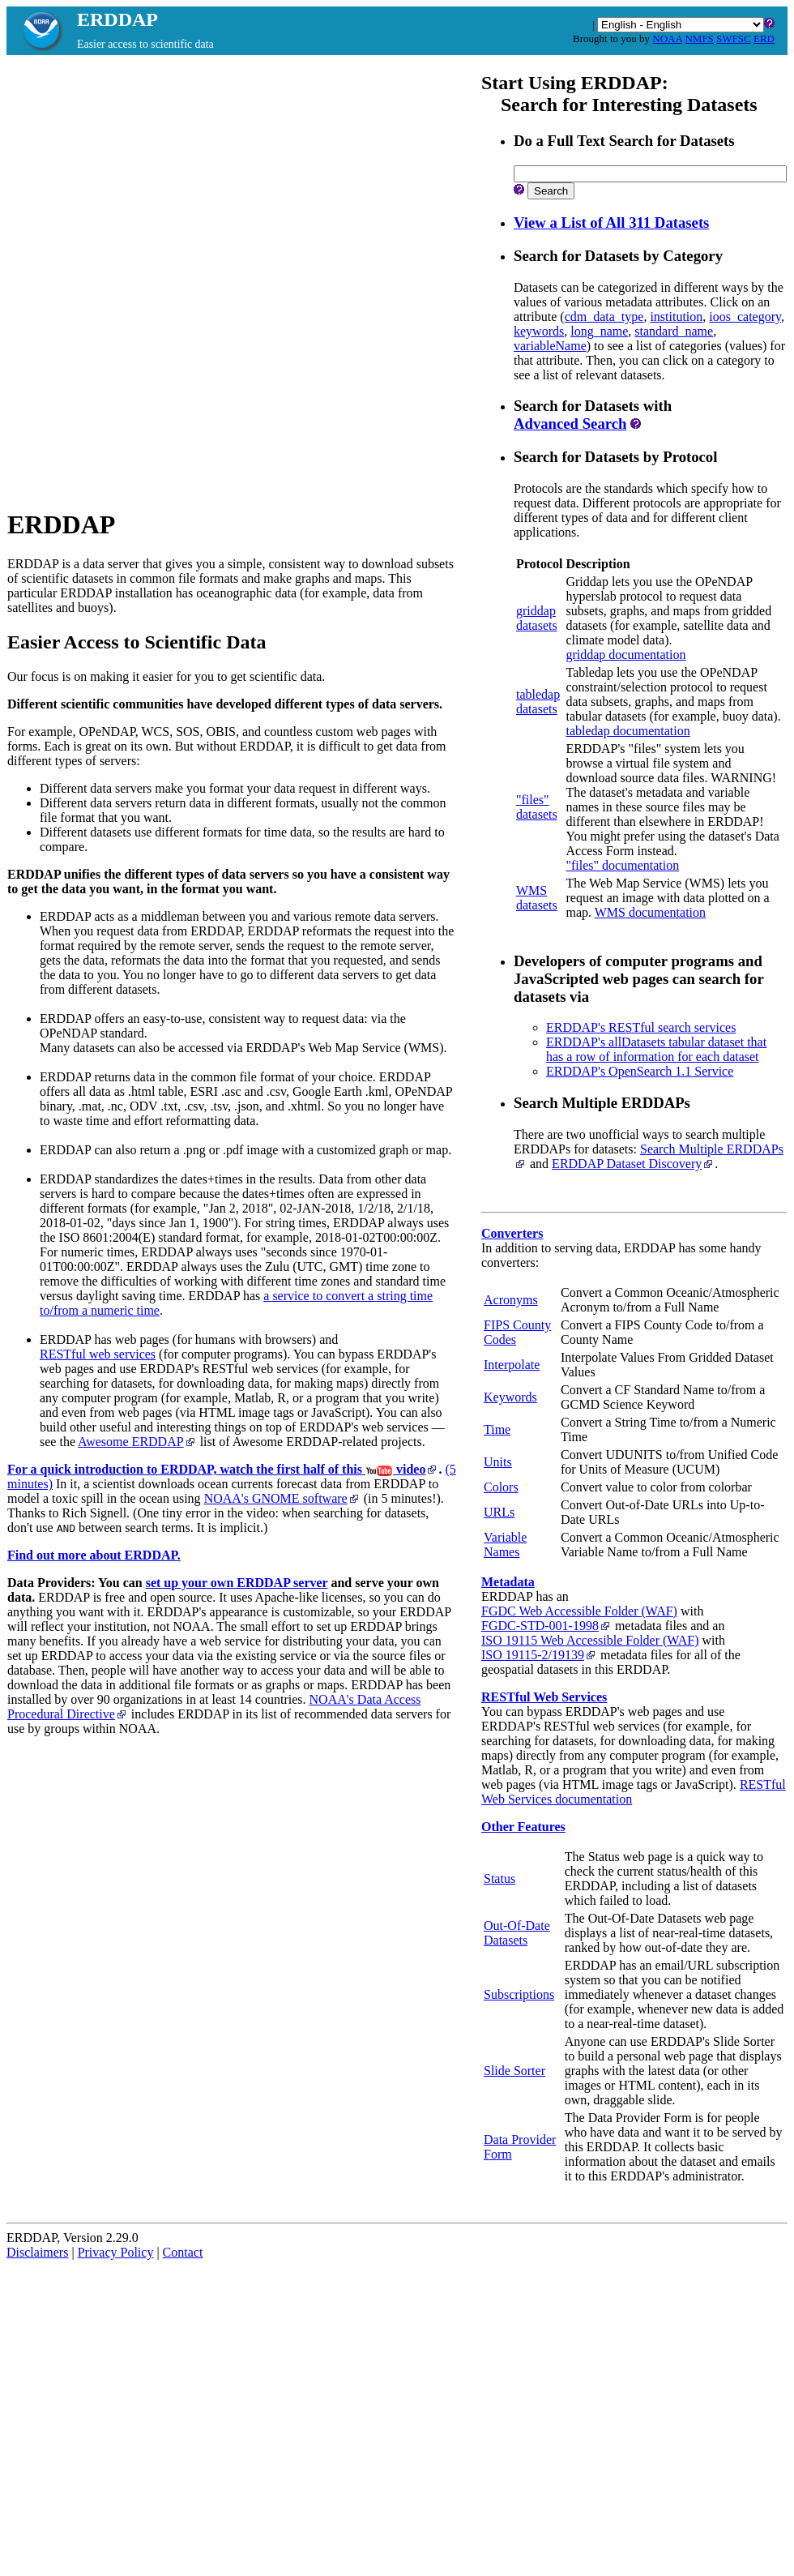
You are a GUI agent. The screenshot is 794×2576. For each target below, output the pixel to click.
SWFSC (733, 38)
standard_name (673, 331)
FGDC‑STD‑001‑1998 (546, 1625)
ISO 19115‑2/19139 (539, 1655)
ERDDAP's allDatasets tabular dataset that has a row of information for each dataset (656, 1049)
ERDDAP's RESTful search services (641, 1027)
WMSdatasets (536, 898)
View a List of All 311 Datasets (611, 222)
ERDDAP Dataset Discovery (633, 1163)
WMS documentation (650, 912)
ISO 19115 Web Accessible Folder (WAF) (589, 1640)
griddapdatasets (536, 618)
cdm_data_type (604, 316)
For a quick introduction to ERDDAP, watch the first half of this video (222, 1469)
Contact (183, 2252)
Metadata (508, 1582)
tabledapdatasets (538, 701)
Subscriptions (519, 1994)
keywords (539, 331)
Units (498, 1462)
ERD (764, 38)
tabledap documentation (627, 731)
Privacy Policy (116, 2252)
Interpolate (512, 1364)
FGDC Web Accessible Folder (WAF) (579, 1611)
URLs (499, 1512)
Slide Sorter (514, 2070)
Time (497, 1429)
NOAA (667, 38)
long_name (599, 331)
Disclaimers (37, 2252)
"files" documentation (622, 865)
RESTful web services (98, 1354)
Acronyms (511, 1300)
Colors (501, 1487)
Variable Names (505, 1544)
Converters (512, 1233)
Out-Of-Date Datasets (517, 1933)
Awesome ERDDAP (137, 1441)
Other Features (523, 1827)
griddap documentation (625, 654)
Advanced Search (570, 423)
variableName (550, 346)
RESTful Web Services (544, 1697)
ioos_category (745, 316)
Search (551, 191)
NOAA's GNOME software (282, 1498)
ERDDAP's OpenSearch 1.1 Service (639, 1071)
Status (499, 1878)
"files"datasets (536, 807)
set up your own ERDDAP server (237, 1583)
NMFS (699, 38)
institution (676, 316)
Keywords (510, 1397)
